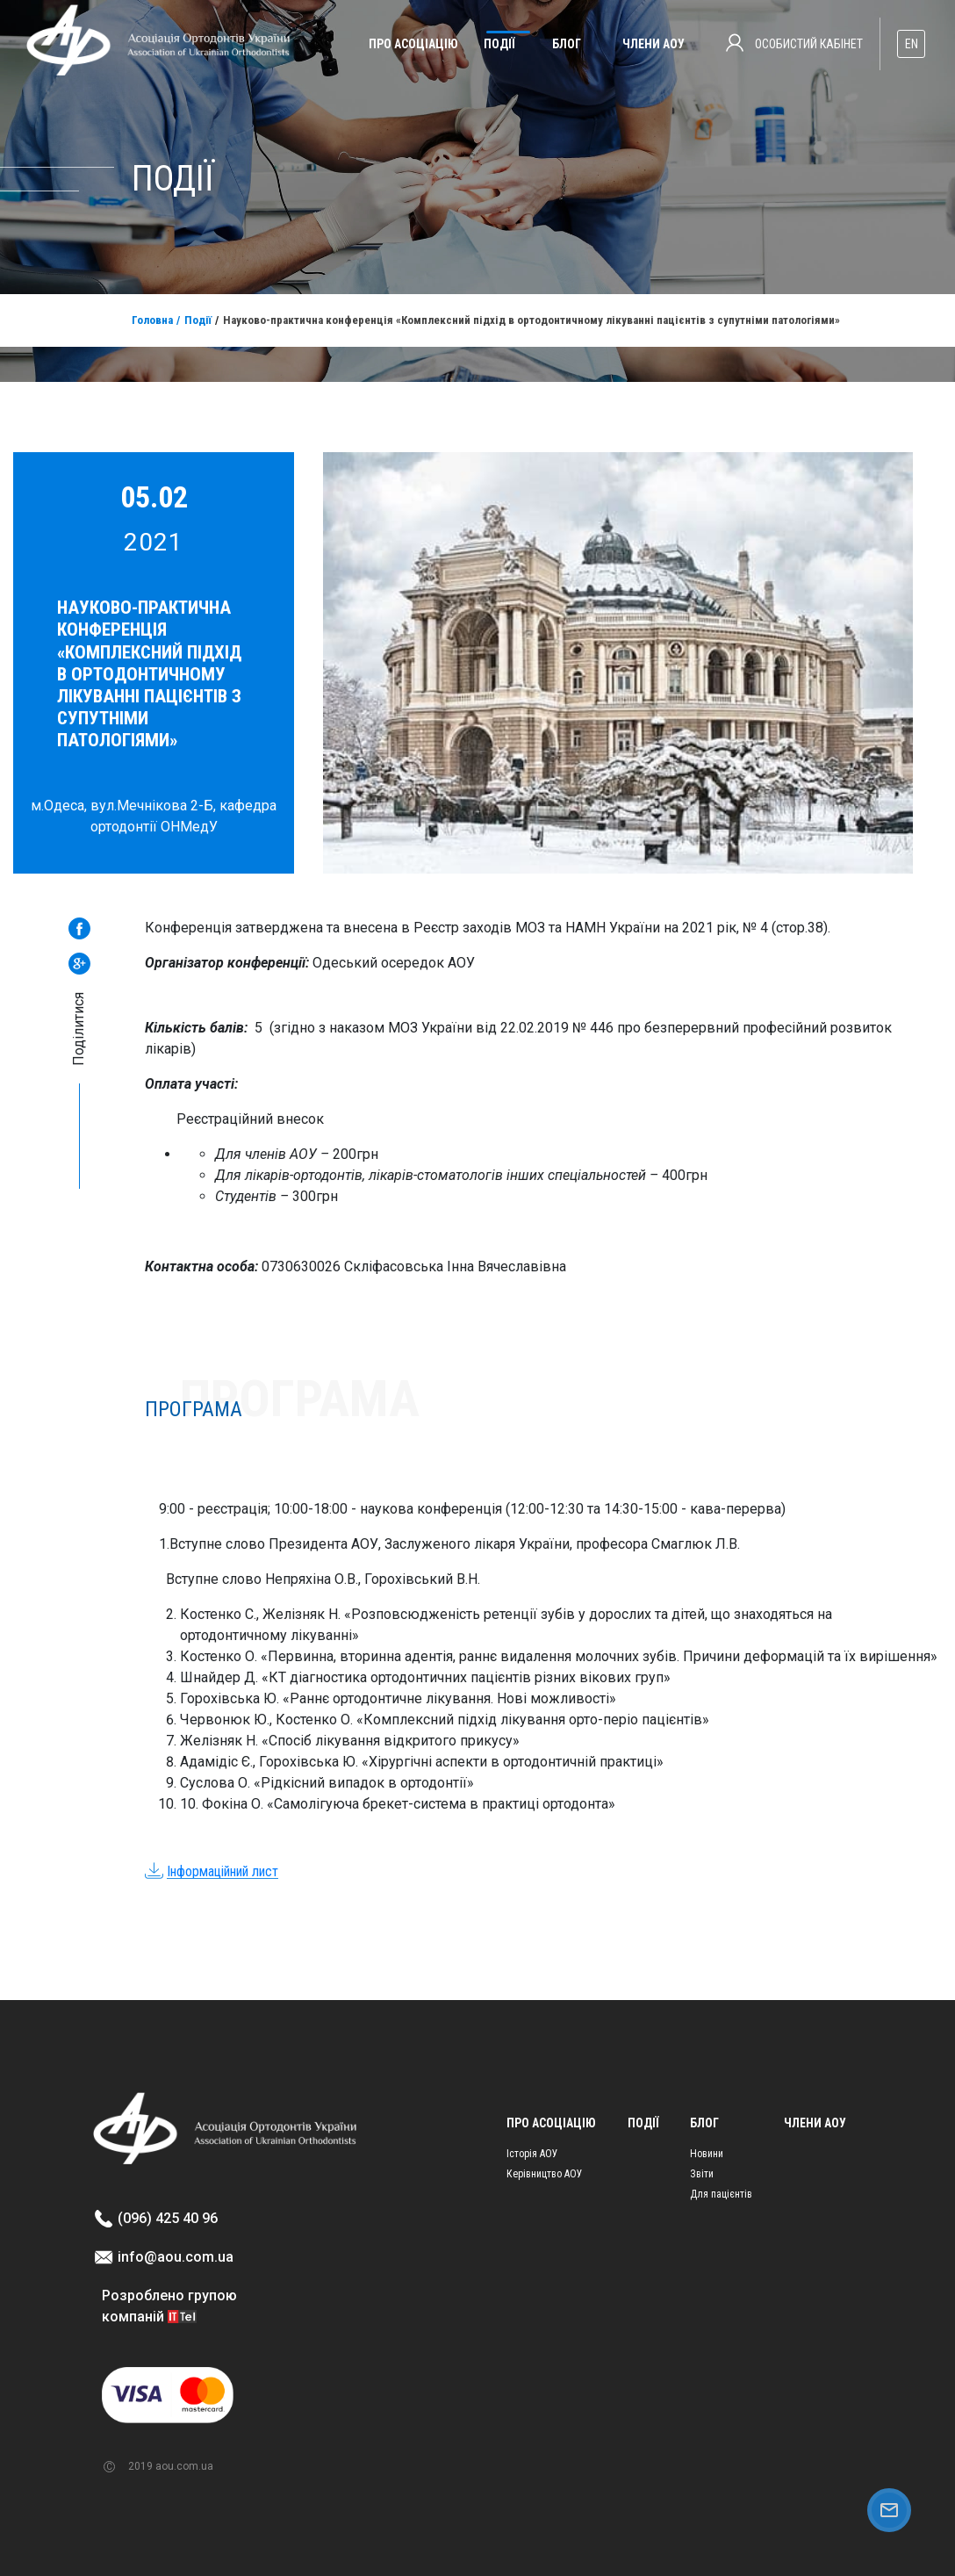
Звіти (702, 2174)
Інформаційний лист (222, 1871)
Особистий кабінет (794, 43)
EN (911, 44)
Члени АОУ (653, 44)
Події (499, 44)
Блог (566, 44)
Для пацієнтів (721, 2194)
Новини (706, 2154)
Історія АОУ (532, 2154)
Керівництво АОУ (544, 2174)
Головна (152, 320)
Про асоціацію (413, 44)
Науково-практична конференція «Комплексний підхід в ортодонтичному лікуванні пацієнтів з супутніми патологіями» (531, 320)
